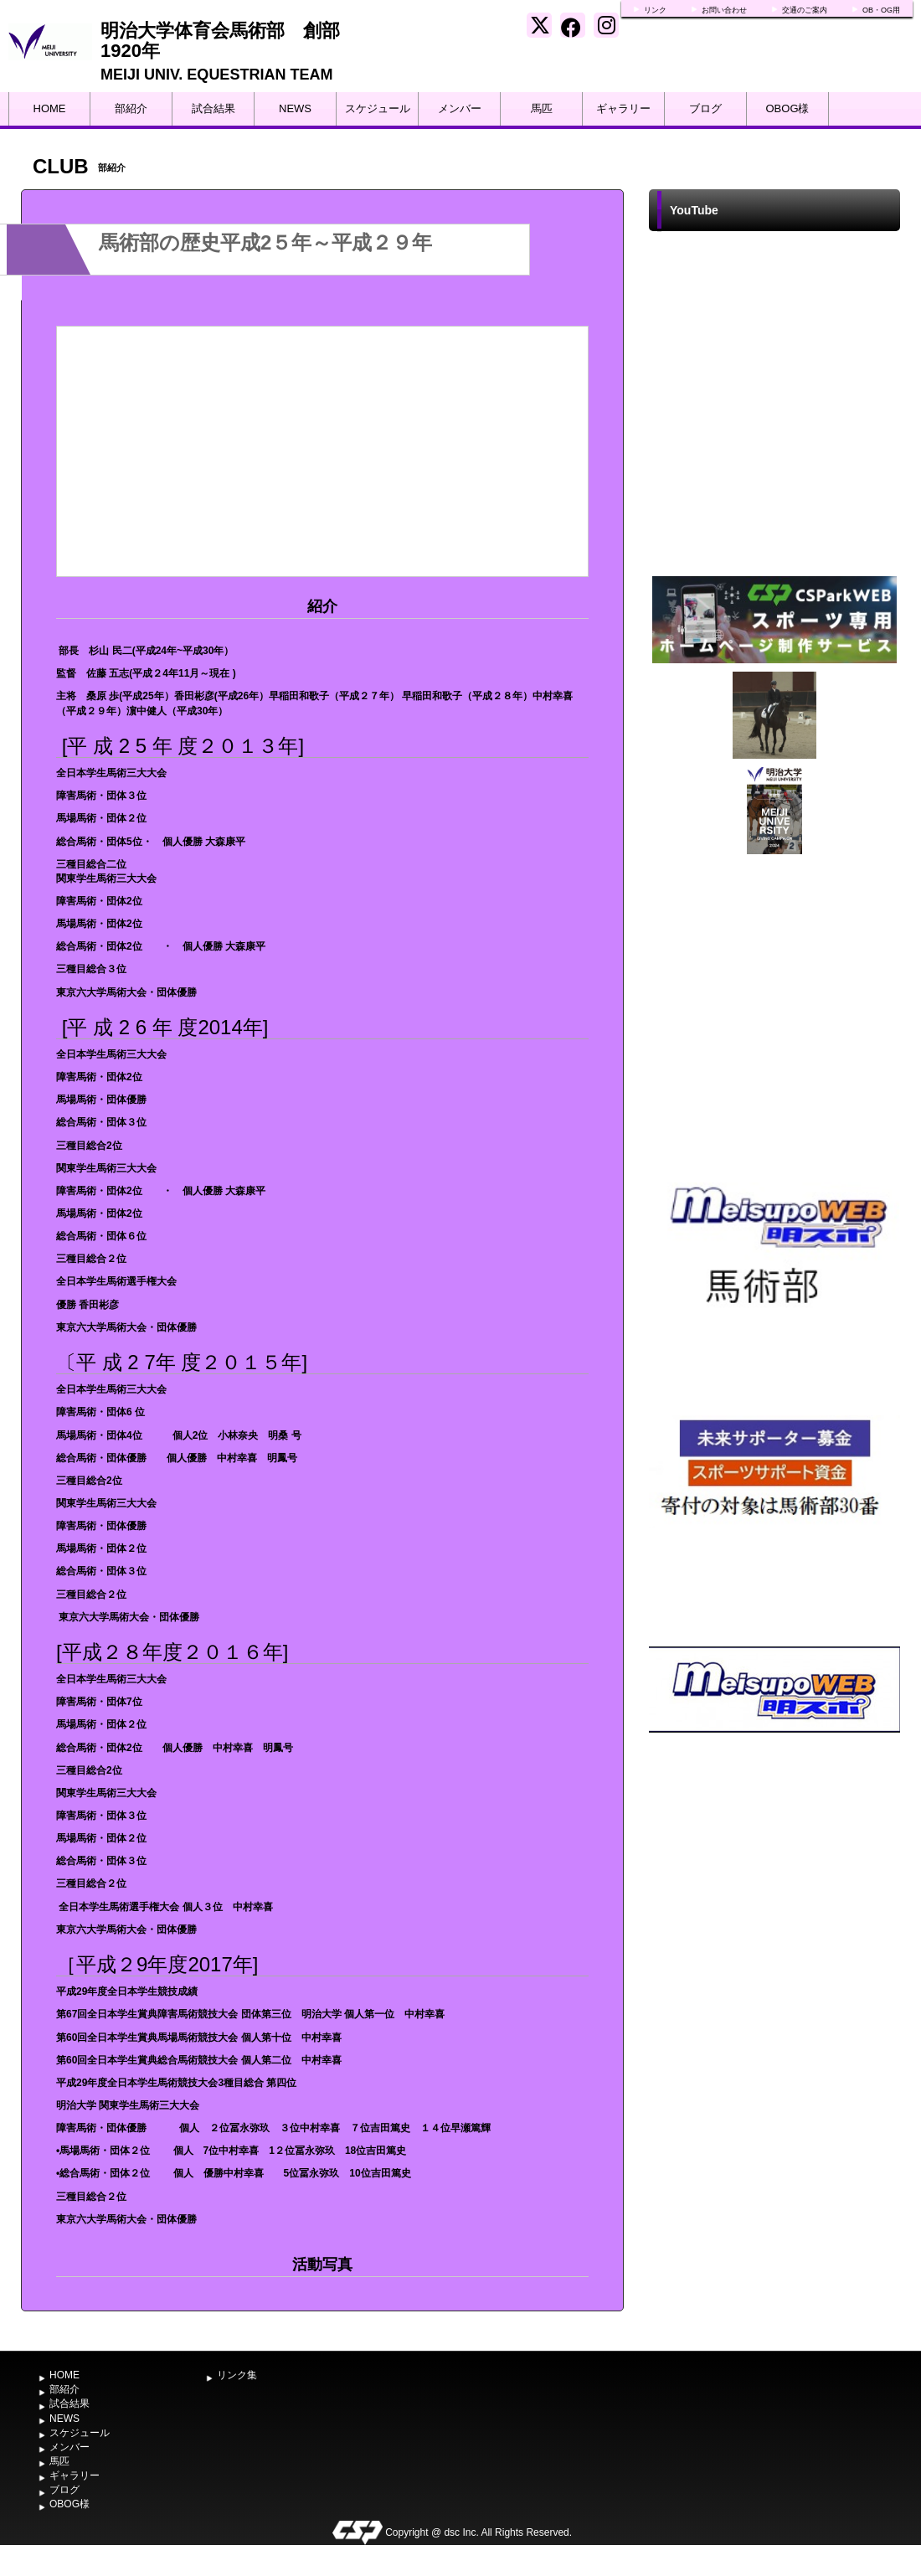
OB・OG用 (881, 10)
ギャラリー (623, 108)
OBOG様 (787, 108)
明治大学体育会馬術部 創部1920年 (220, 40)
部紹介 (131, 108)
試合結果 (213, 108)
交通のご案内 (804, 10)
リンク (655, 10)
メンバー (459, 108)
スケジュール (377, 108)
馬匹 (542, 108)
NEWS (295, 108)
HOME (49, 108)
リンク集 (237, 2375)
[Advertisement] (775, 2070)
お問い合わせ (724, 10)
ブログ (705, 108)
